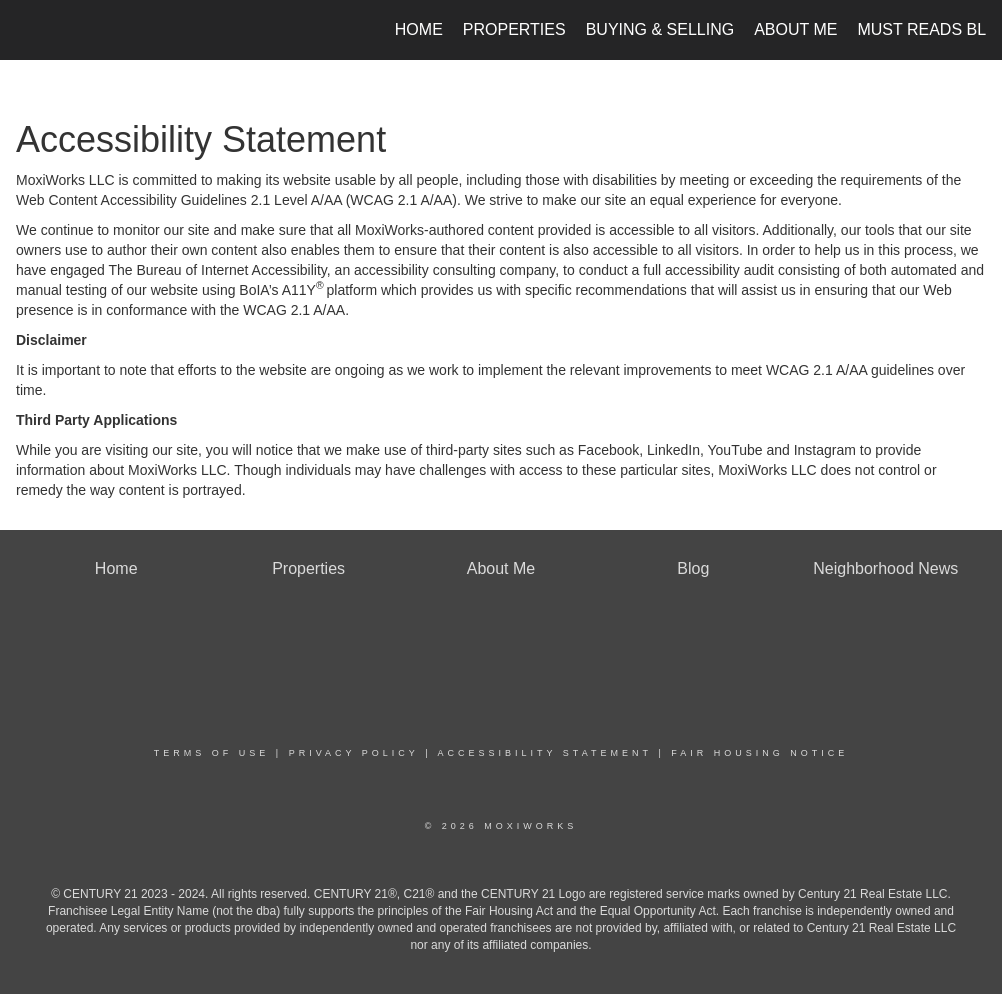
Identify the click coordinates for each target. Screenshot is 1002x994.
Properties (514, 29)
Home (419, 29)
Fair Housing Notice (759, 753)
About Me (795, 29)
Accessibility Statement (545, 753)
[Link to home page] (26, 30)
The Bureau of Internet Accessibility (217, 270)
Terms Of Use (212, 753)
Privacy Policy (354, 753)
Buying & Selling (660, 29)
